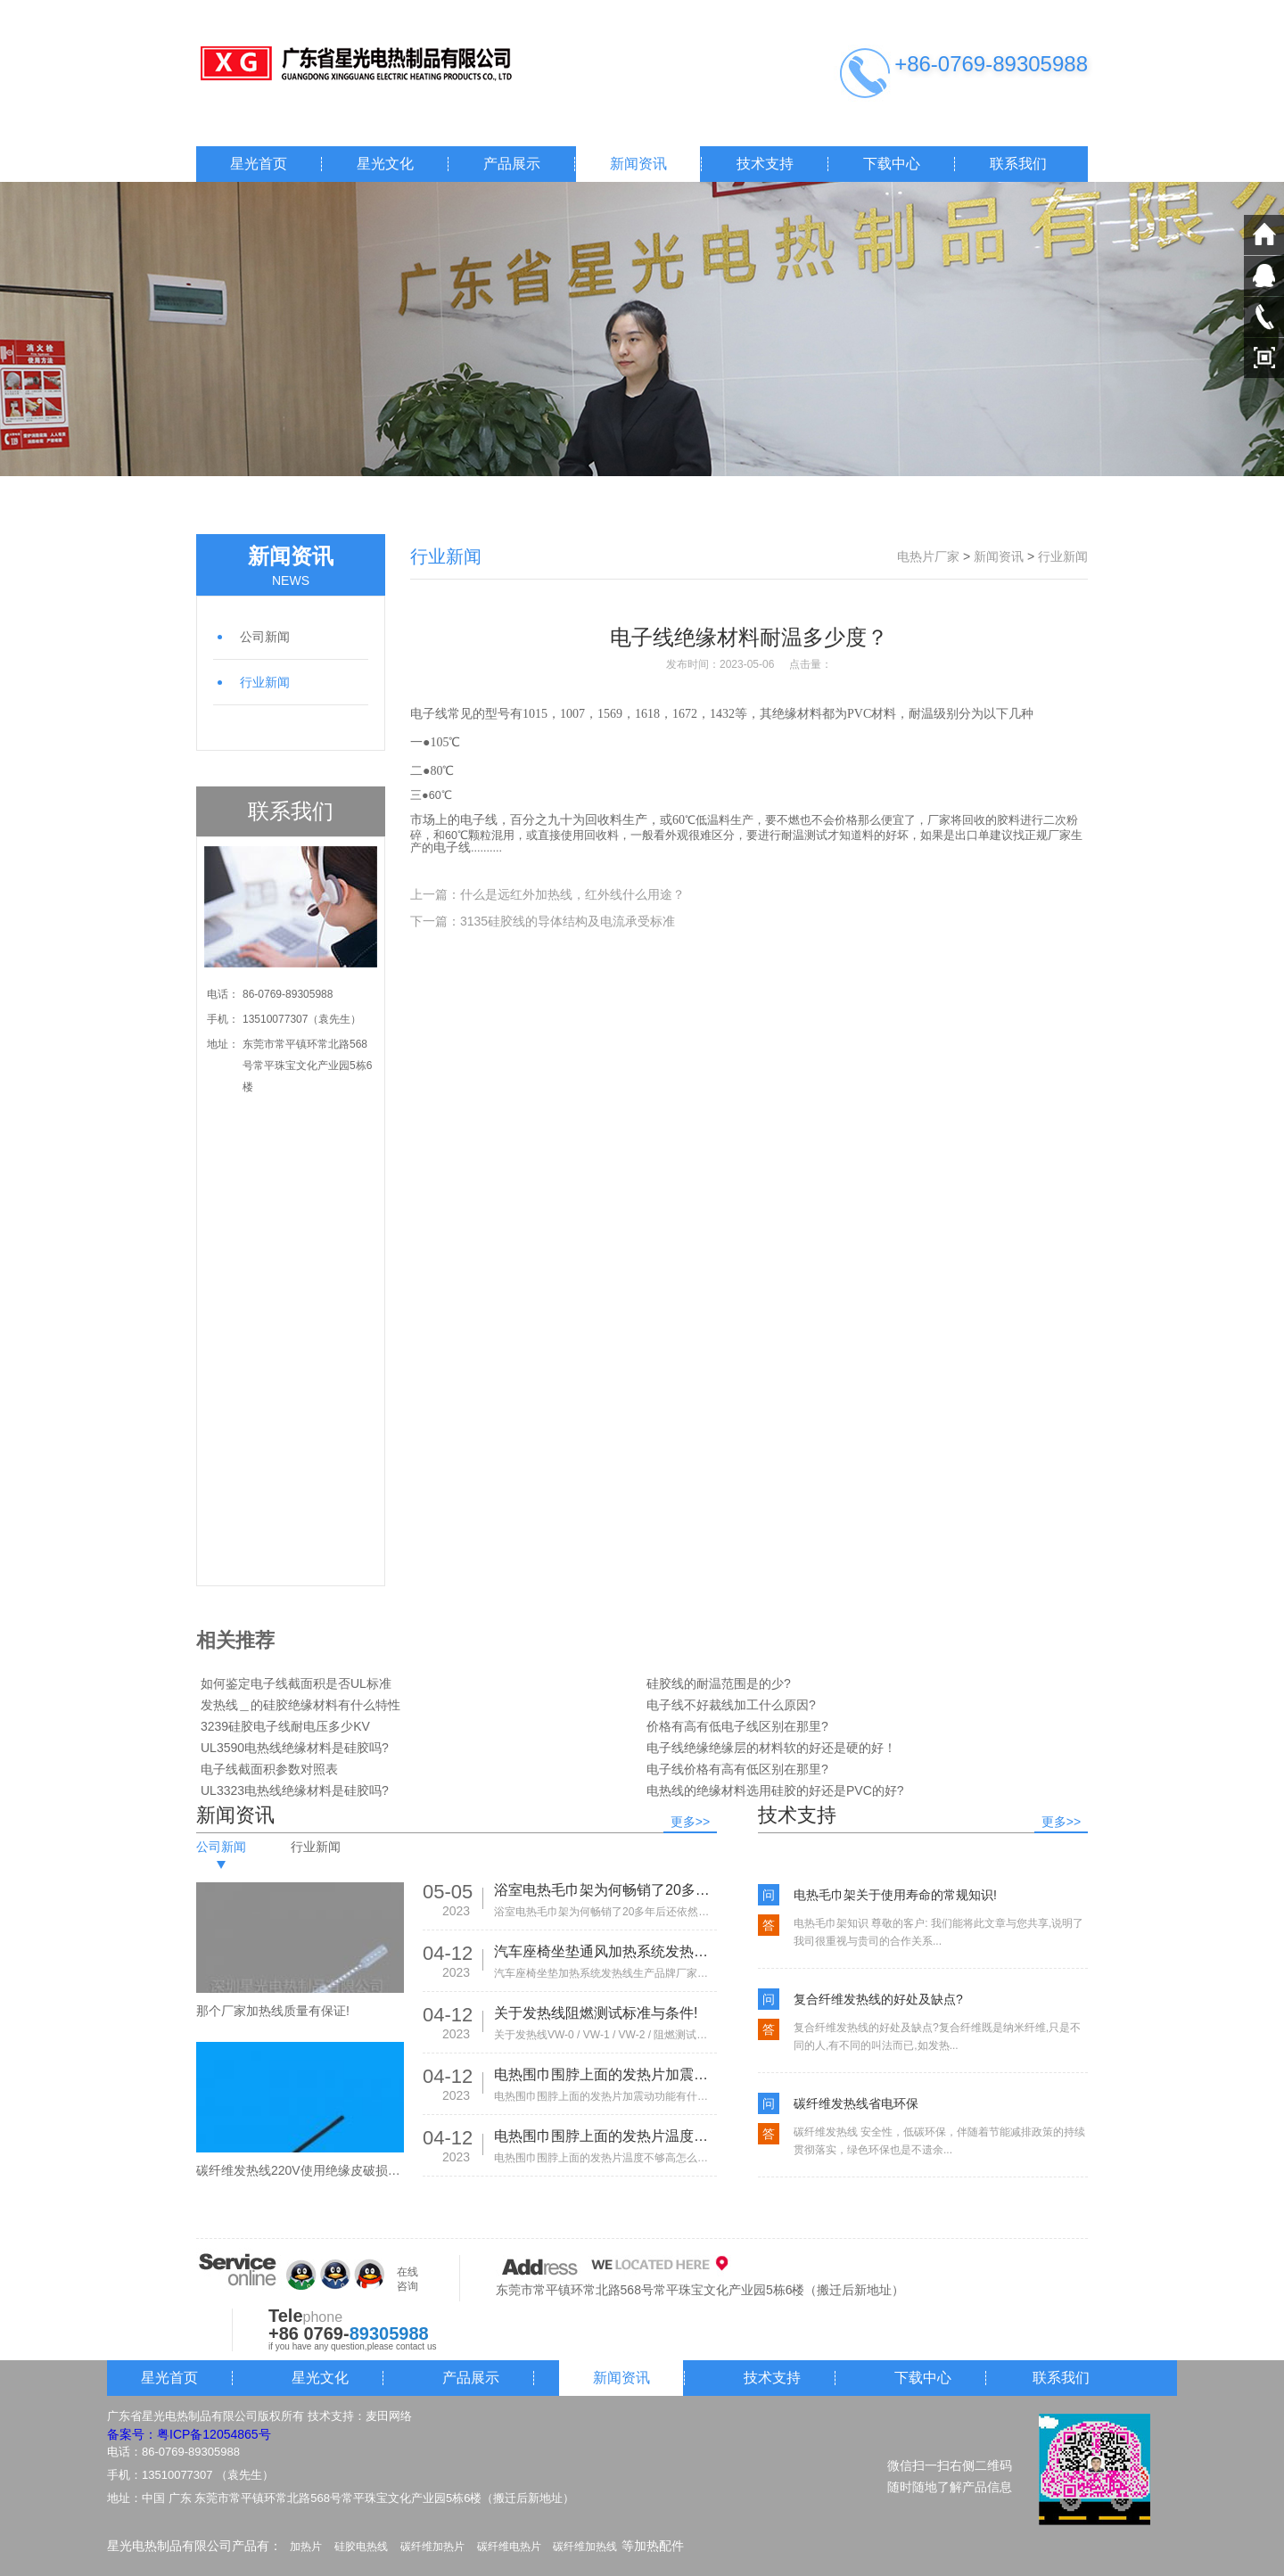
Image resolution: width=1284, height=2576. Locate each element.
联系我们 (1018, 163)
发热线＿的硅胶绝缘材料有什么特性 (300, 1705)
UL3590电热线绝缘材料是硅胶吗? (295, 1748)
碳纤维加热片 (432, 2546)
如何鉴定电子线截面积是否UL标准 (296, 1683)
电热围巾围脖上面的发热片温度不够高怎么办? (605, 2136)
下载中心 (891, 163)
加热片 (306, 2546)
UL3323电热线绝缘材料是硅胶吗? (295, 1790)
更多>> (690, 1822)
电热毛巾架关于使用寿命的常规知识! (895, 1895)
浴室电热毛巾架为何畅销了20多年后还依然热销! (605, 1889)
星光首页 (258, 163)
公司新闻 (265, 637)
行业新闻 (265, 682)
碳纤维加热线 (585, 2546)
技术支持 (765, 163)
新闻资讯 (638, 163)
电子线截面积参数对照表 (269, 1769)
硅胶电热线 (361, 2546)
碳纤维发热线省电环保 (856, 2103)
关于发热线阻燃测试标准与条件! (595, 2012)
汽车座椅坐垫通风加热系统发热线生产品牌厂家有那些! (605, 1951)
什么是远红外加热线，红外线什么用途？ (572, 894)
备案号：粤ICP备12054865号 (189, 2434)
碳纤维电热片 (509, 2546)
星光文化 (385, 163)
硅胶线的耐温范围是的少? (718, 1683)
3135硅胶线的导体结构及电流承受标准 (567, 921)
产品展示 (511, 163)
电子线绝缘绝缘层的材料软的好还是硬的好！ (771, 1748)
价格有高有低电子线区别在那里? (737, 1726)
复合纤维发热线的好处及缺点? (878, 1999)
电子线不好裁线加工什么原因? (731, 1705)
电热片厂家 (928, 556)
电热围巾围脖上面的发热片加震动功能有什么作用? (605, 2074)
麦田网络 (389, 2416)
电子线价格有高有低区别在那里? (737, 1769)
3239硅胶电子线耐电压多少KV (285, 1726)
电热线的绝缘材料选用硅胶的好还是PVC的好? (775, 1790)
